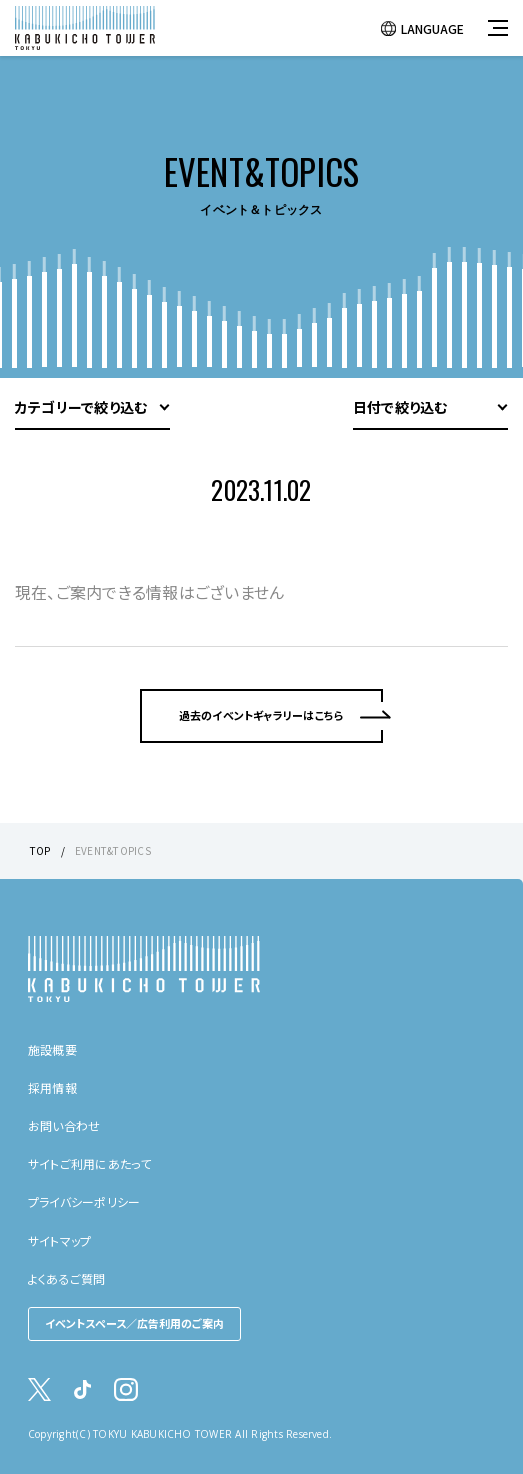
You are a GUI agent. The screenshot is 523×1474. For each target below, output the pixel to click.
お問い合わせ (64, 1125)
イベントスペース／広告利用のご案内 (134, 1323)
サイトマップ (59, 1240)
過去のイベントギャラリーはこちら (262, 715)
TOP (40, 850)
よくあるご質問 (67, 1278)
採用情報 (52, 1087)
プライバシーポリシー (84, 1201)
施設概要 (52, 1049)
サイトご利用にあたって (90, 1163)
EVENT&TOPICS (113, 850)
